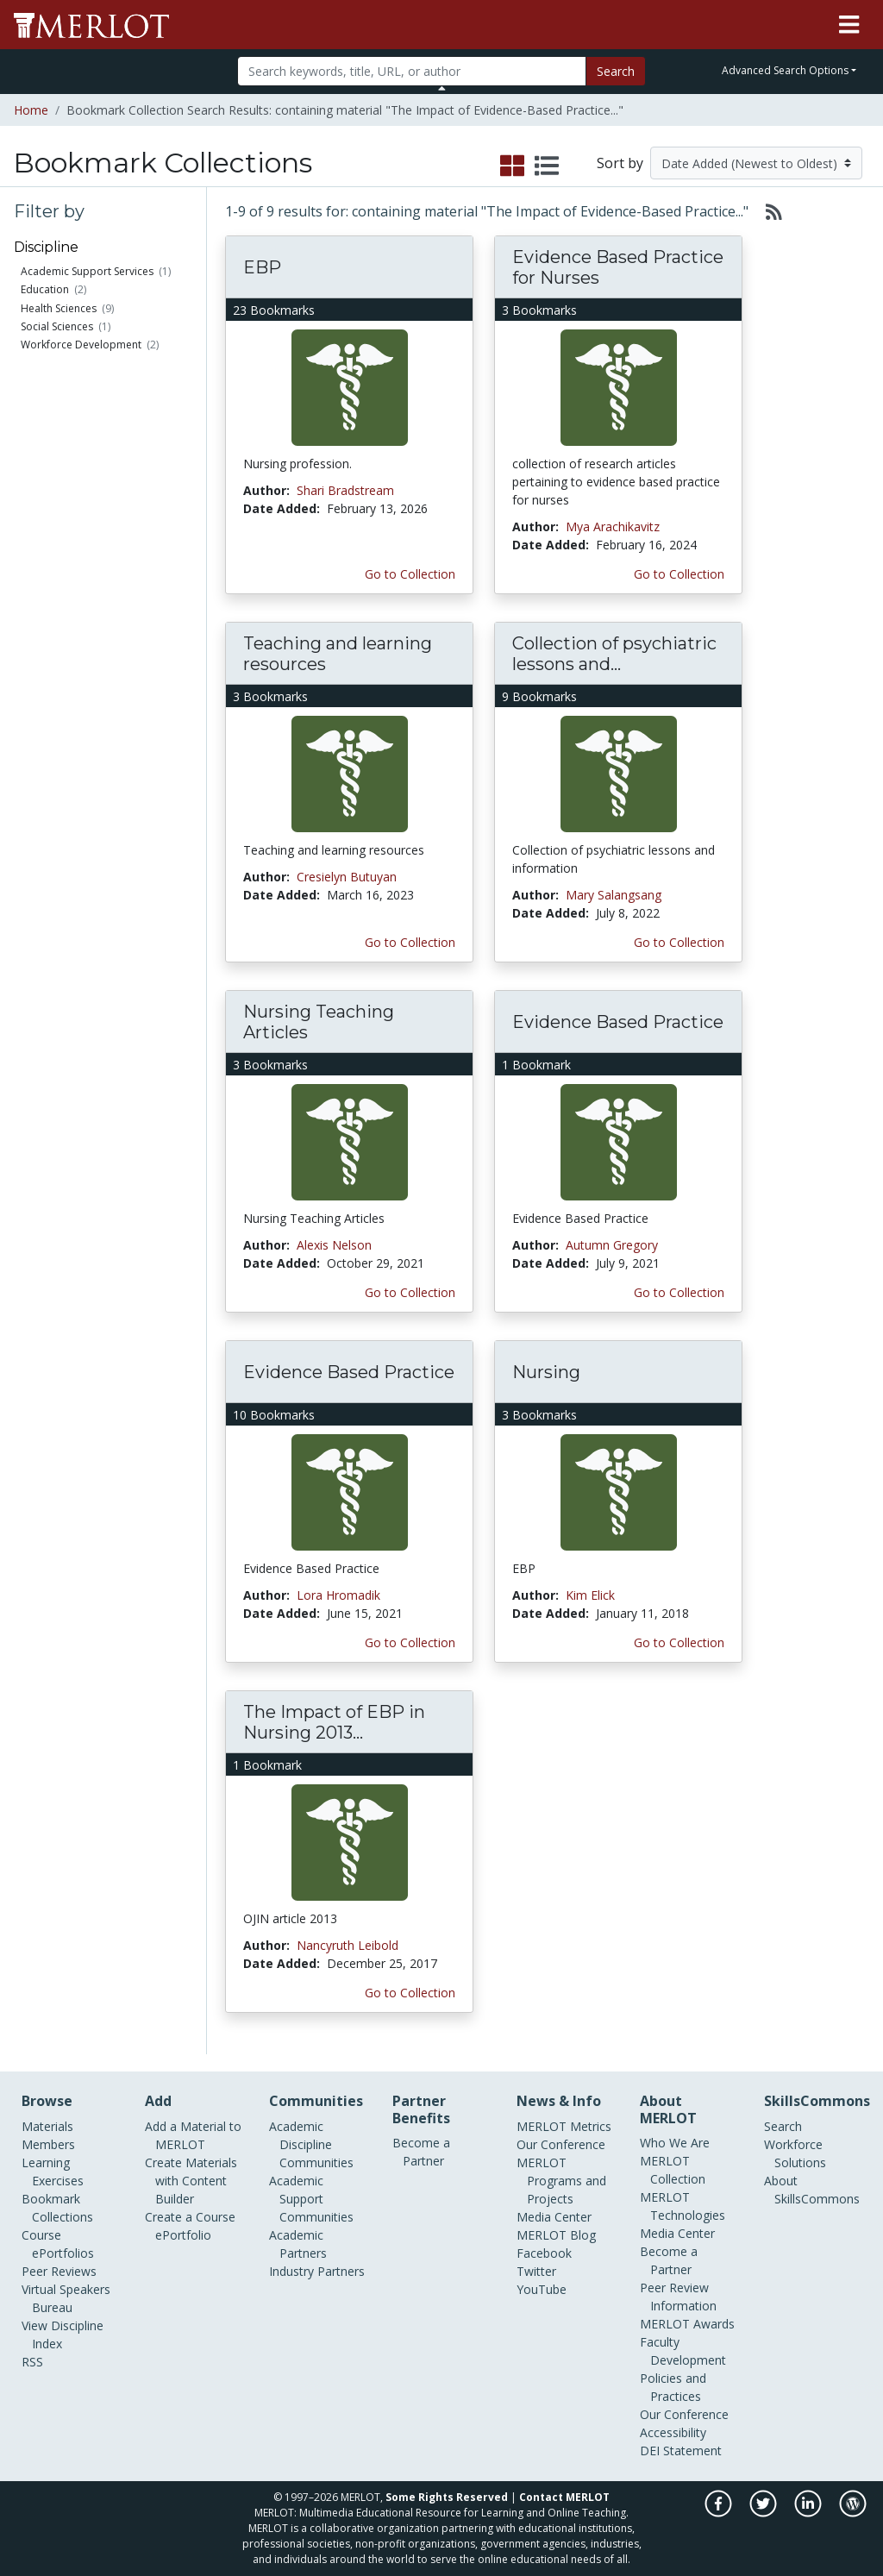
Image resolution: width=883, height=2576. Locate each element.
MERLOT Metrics (564, 2126)
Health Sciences (59, 308)
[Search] (411, 71)
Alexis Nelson (334, 1245)
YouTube (542, 2289)
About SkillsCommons (812, 2189)
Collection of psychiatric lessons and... (614, 653)
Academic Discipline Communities (311, 2144)
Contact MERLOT (564, 2497)
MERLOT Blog (556, 2235)
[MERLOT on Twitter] (764, 2512)
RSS (32, 2361)
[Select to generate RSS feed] (767, 211)
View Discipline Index (62, 2334)
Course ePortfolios (58, 2244)
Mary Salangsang (613, 895)
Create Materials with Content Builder (191, 2180)
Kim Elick (590, 1595)
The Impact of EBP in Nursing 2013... (334, 1722)
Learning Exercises (53, 2171)
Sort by (620, 163)
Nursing (546, 1372)
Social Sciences (57, 326)
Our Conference (561, 2144)
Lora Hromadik (338, 1595)
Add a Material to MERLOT (193, 2135)
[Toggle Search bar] (442, 88)
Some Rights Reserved (446, 2497)
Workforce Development (81, 344)
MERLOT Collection (672, 2170)
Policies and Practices (673, 2387)
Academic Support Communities (311, 2198)
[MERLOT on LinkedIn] (809, 2512)
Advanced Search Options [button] (785, 70)
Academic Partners (298, 2244)
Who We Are (675, 2142)
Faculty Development (683, 2351)
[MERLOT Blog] (853, 2512)
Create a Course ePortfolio (190, 2226)
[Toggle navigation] (849, 25)
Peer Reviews (59, 2271)
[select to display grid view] (512, 166)
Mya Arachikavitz (613, 526)
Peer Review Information (678, 2296)
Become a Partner (421, 2151)
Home (31, 110)
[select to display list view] (547, 166)
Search (616, 71)
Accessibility (673, 2432)
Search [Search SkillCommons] (783, 2126)
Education (45, 289)
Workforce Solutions (795, 2153)
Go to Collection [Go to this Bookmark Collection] (410, 574)
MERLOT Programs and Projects (561, 2180)
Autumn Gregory (612, 1245)
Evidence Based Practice (617, 1022)
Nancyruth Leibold (347, 1945)
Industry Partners (317, 2271)
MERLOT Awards (687, 2324)
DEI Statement (681, 2450)
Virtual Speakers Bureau (66, 2298)
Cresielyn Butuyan (347, 876)
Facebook (544, 2253)
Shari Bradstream (345, 490)
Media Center (554, 2217)
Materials (47, 2126)
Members (48, 2144)
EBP (262, 267)
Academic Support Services (87, 271)
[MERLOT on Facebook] (719, 2512)
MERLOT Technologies (682, 2206)
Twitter (536, 2271)
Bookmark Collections (57, 2208)
